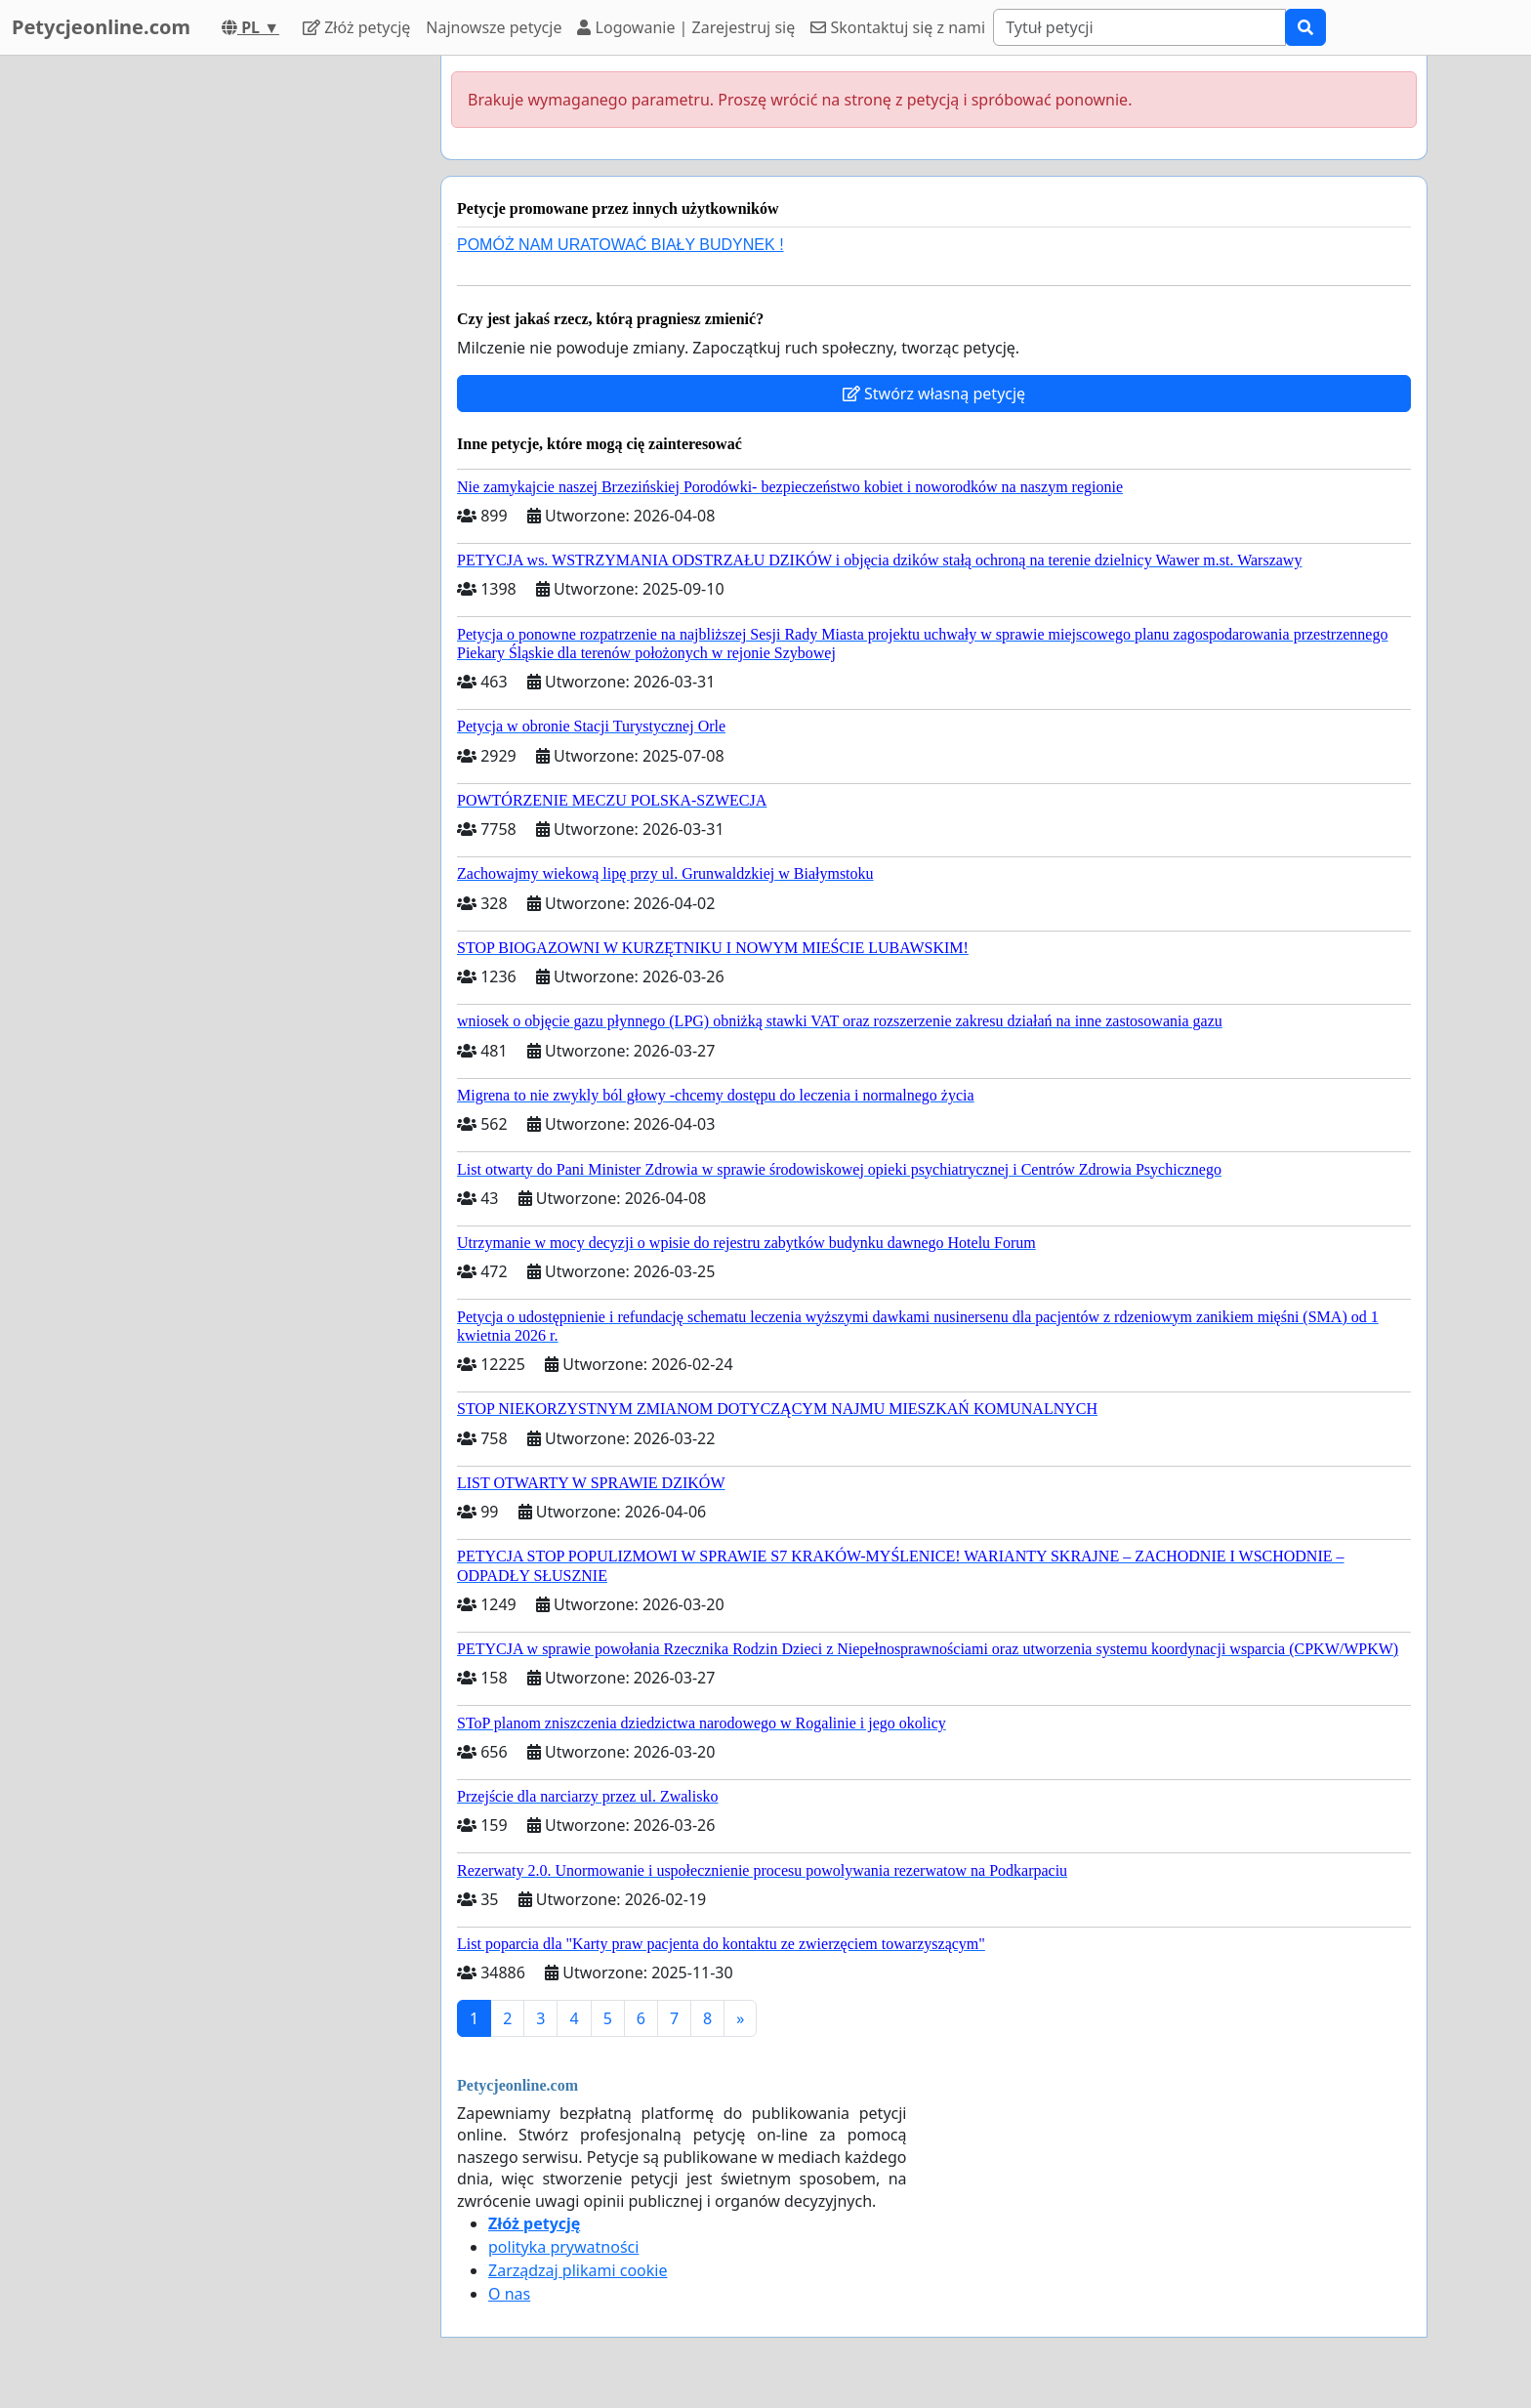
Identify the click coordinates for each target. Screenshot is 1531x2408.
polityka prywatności (563, 2247)
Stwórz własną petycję (934, 393)
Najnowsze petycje (493, 27)
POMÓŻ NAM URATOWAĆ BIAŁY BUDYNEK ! (620, 244)
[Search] (1139, 27)
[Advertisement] (249, 349)
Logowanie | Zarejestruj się (686, 27)
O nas (509, 2293)
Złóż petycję (356, 27)
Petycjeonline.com (101, 27)
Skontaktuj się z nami (897, 27)
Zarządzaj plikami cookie (577, 2270)
